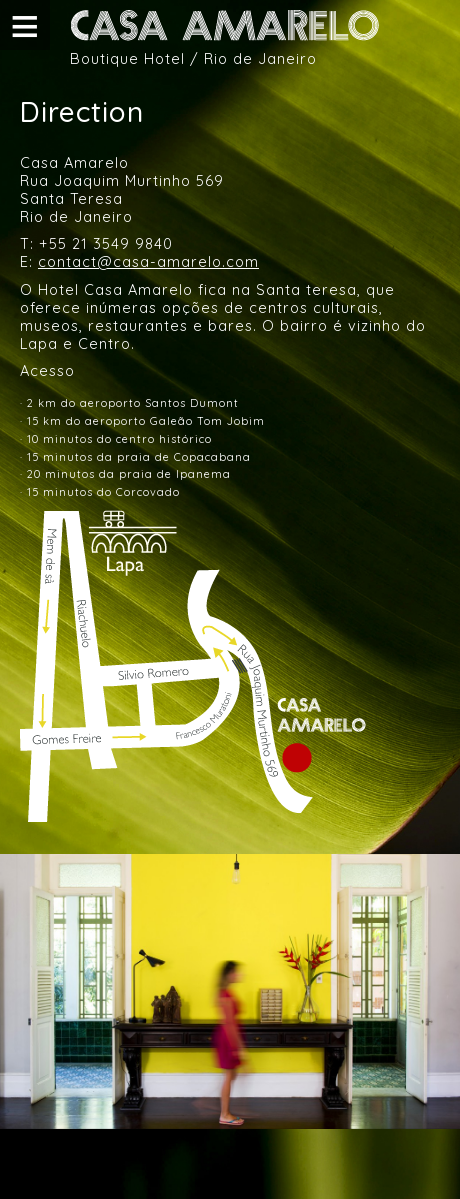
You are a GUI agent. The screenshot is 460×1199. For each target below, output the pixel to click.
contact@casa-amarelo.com (148, 261)
